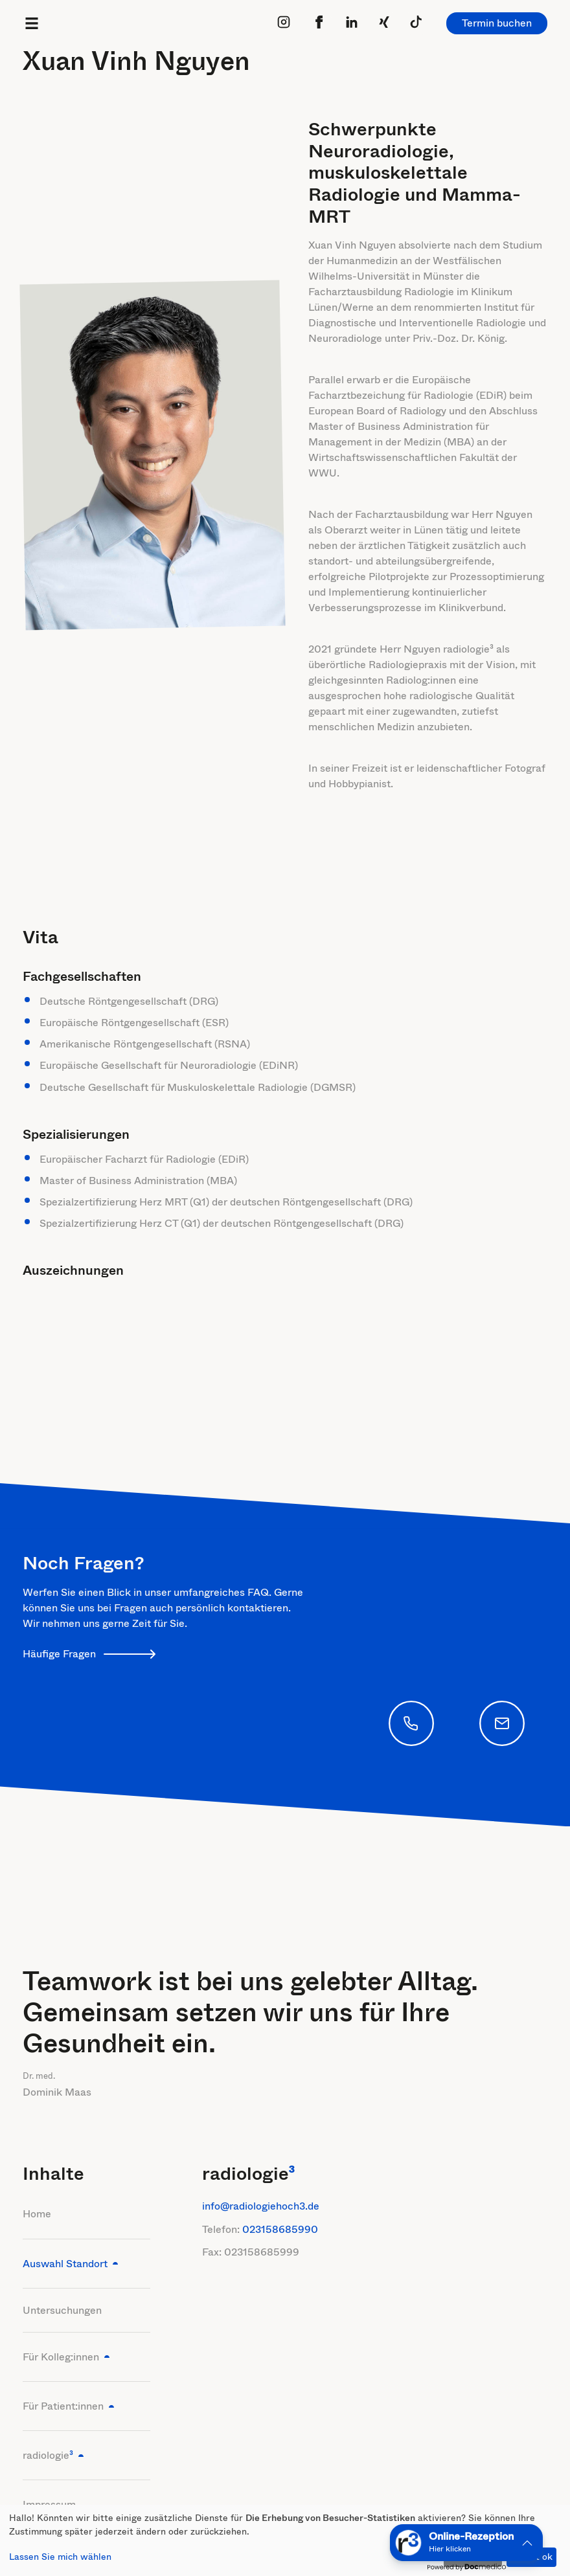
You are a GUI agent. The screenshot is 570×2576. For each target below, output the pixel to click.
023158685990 (280, 2229)
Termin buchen (497, 23)
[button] (466, 2542)
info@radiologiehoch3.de (260, 2206)
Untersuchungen (62, 2310)
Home (37, 2213)
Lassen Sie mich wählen (60, 2557)
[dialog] (285, 2540)
